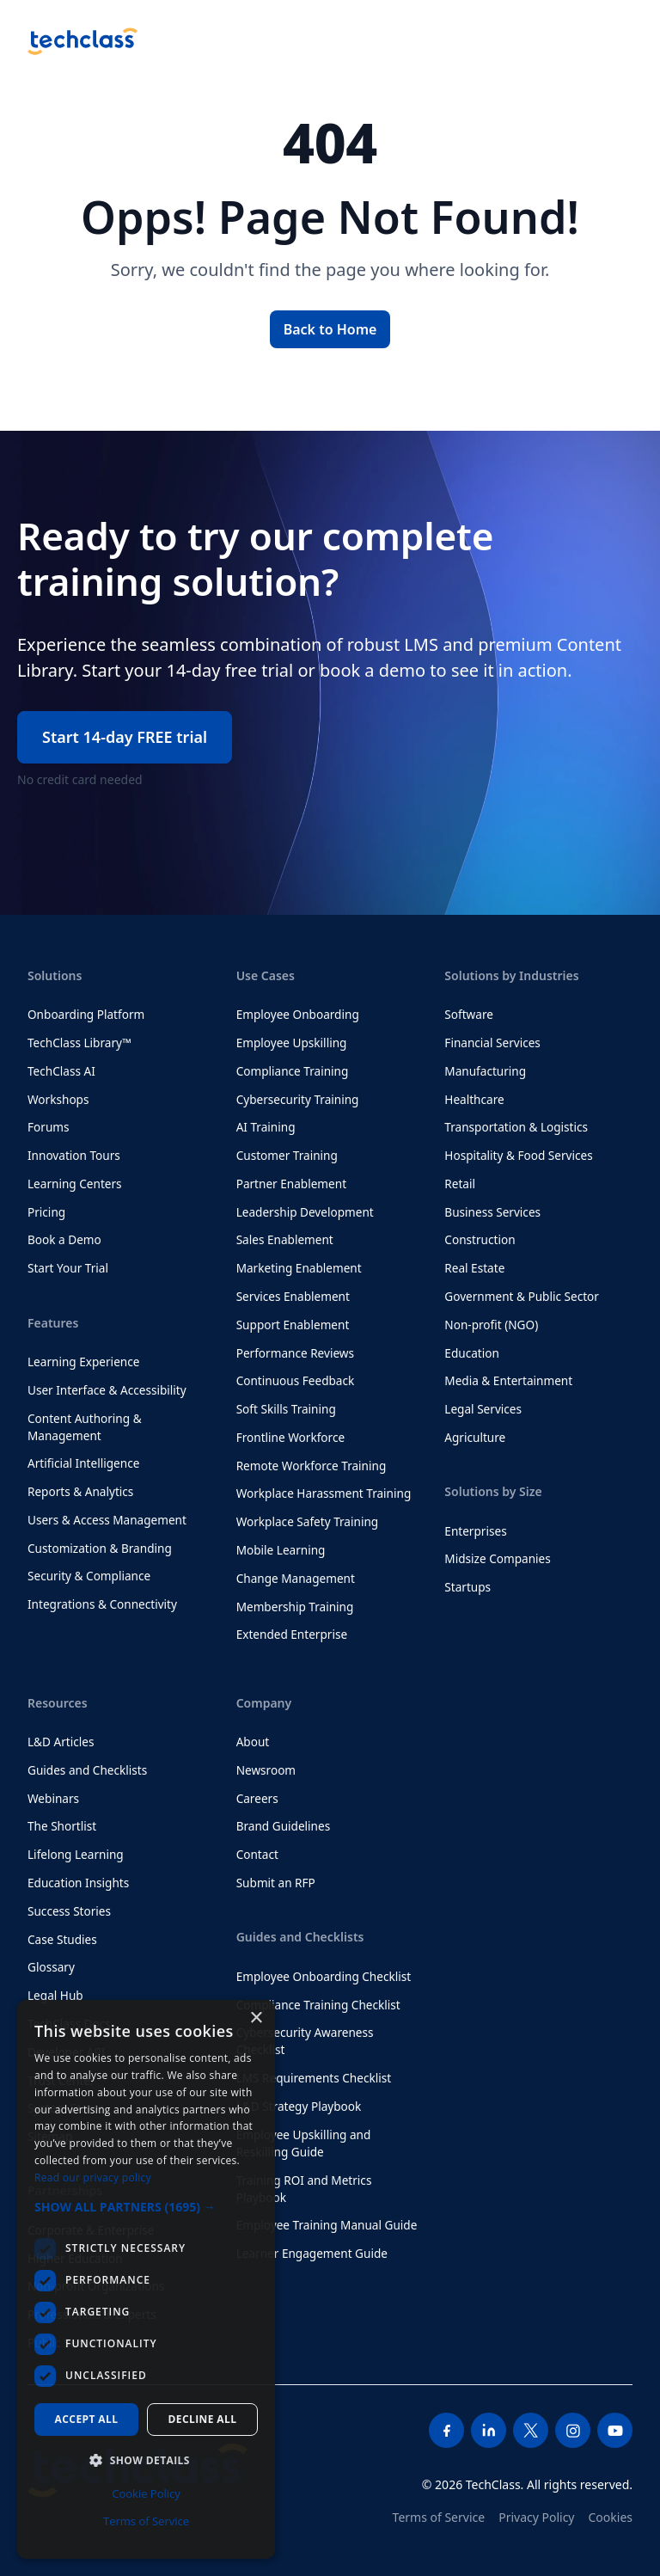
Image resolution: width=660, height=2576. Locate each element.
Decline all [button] (202, 2419)
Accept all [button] (87, 2419)
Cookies (610, 2517)
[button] (146, 2206)
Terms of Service (439, 2517)
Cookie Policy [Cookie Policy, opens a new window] (146, 2493)
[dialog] (146, 2279)
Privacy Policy (536, 2517)
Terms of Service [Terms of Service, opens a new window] (146, 2521)
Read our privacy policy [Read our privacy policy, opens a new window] (92, 2177)
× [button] (255, 2018)
